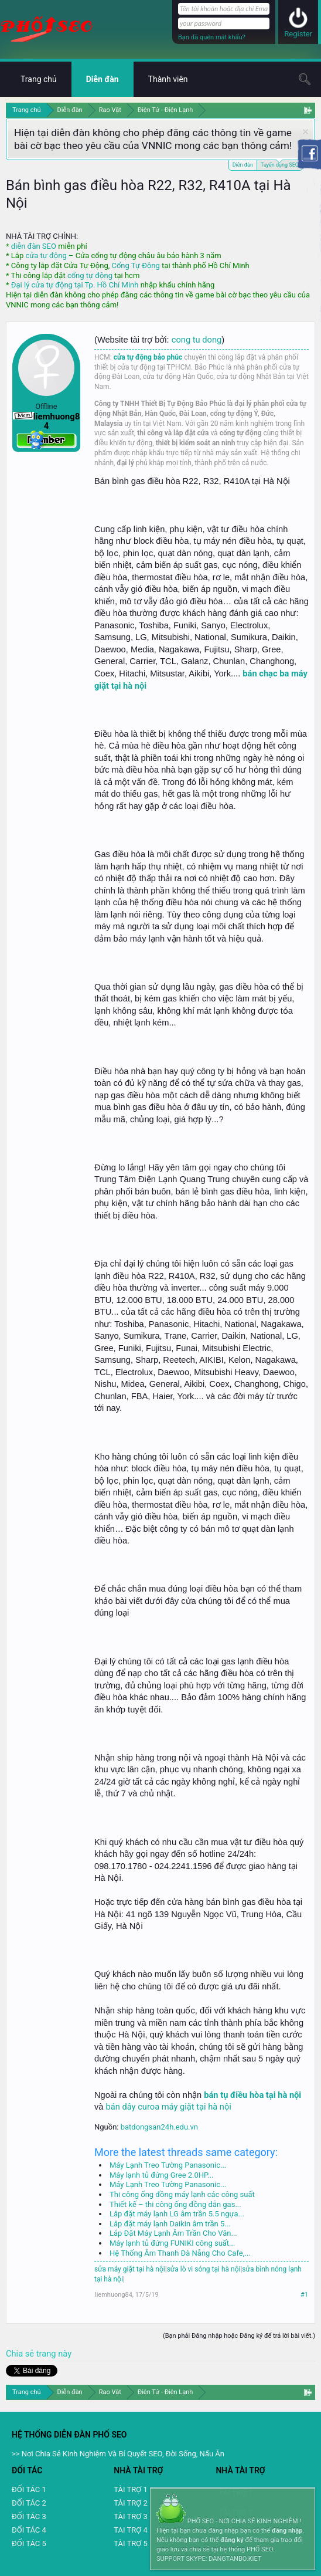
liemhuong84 (113, 2295)
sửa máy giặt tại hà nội (129, 2269)
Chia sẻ (21, 2353)
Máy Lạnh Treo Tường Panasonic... (168, 2165)
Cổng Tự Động (135, 265)
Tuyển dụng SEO (280, 164)
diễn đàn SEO (33, 246)
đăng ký (231, 2540)
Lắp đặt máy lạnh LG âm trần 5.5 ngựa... (177, 2213)
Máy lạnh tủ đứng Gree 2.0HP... (162, 2175)
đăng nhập (287, 2530)
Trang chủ (39, 79)
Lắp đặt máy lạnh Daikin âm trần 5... (170, 2223)
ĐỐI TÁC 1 (29, 2489)
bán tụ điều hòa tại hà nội (252, 2095)
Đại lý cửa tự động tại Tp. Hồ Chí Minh (75, 284)
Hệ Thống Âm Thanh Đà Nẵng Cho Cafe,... (180, 2253)
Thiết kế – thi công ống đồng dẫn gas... (175, 2204)
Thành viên (168, 79)
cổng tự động (89, 275)
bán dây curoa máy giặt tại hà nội (168, 2106)
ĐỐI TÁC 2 (29, 2503)
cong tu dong (196, 339)
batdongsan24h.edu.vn (159, 2127)
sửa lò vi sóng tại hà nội (204, 2269)
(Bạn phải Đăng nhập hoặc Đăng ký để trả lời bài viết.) (239, 2336)
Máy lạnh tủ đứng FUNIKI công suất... (172, 2243)
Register (298, 33)
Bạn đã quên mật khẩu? (211, 37)
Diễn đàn (243, 165)
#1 (304, 2295)
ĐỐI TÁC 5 (29, 2543)
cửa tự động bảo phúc (148, 357)
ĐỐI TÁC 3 (29, 2516)
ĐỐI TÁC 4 (29, 2530)
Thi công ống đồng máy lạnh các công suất (182, 2194)
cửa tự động (45, 255)
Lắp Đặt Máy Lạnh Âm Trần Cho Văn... (173, 2233)
